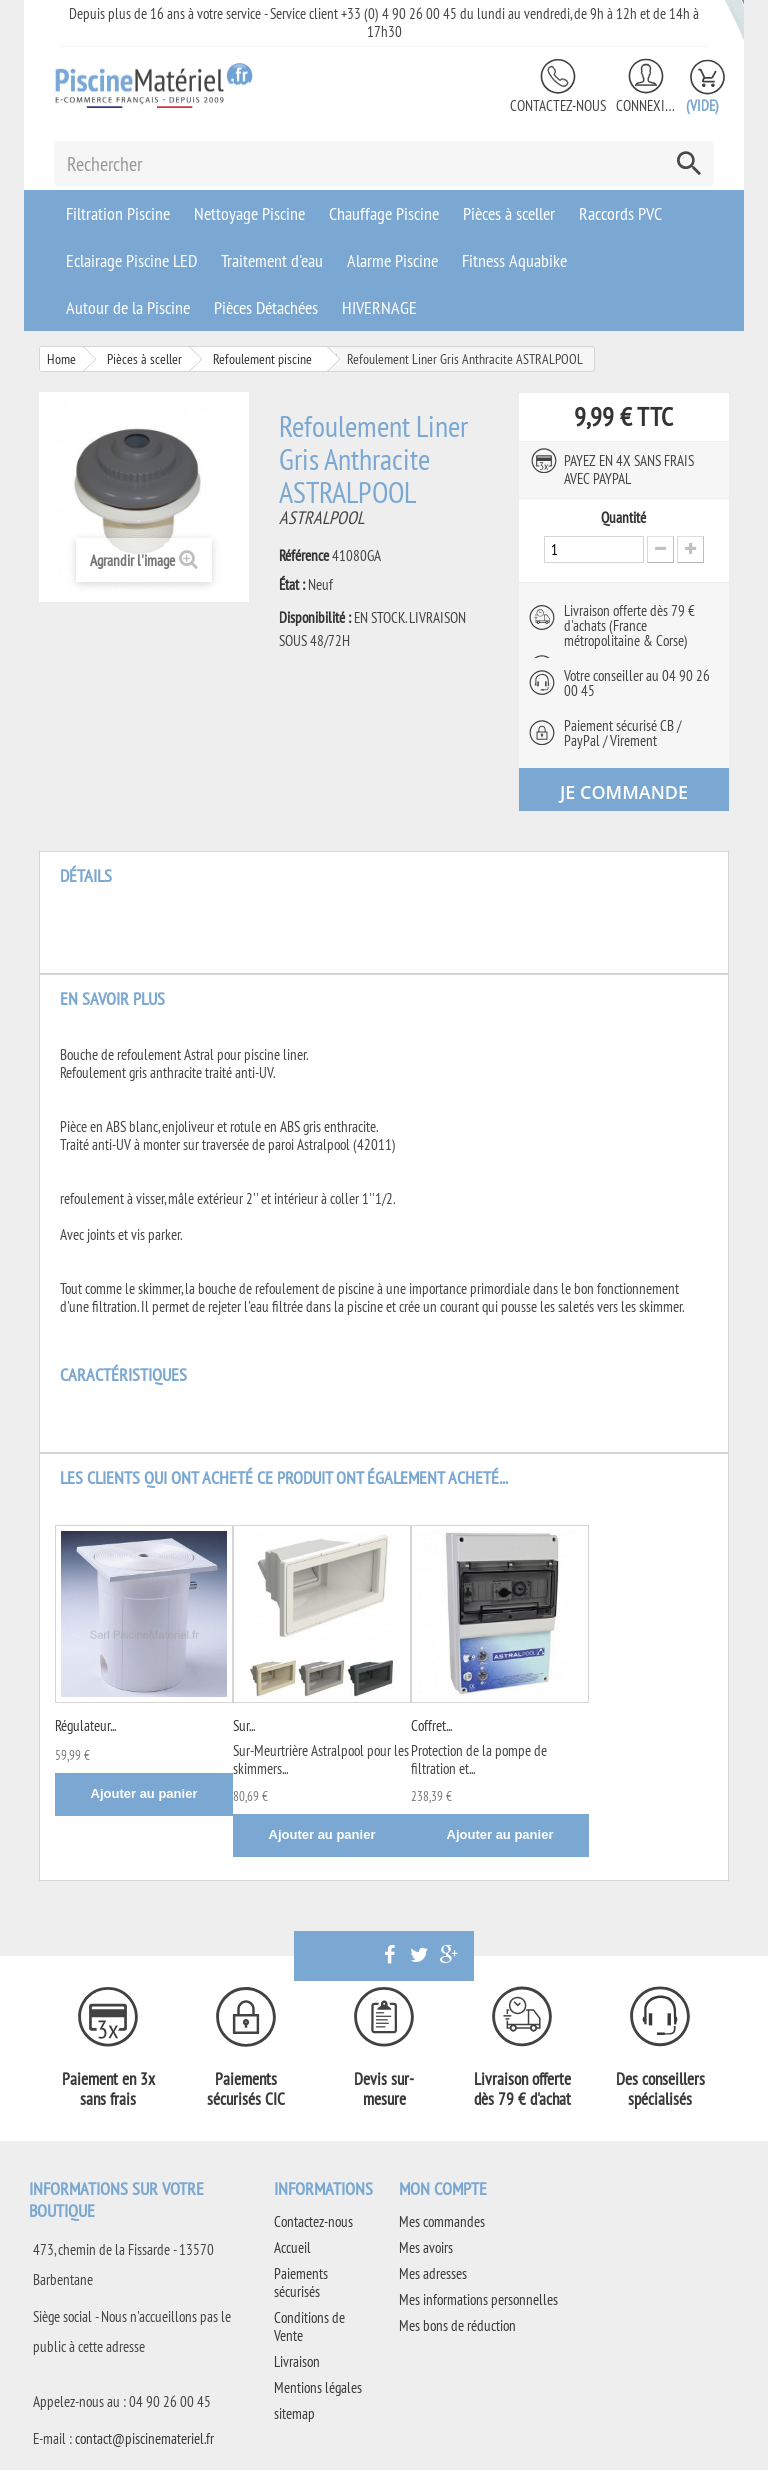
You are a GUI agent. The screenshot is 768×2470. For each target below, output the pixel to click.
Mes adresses (433, 2273)
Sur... (244, 1725)
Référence (304, 556)
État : (292, 585)
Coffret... (431, 1725)
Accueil (292, 2247)
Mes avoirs (426, 2247)
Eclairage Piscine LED (131, 260)
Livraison (297, 2361)
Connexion (646, 105)
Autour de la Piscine (128, 307)
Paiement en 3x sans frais (108, 2089)
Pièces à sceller (509, 213)
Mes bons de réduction (457, 2325)
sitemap (294, 2413)
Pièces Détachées (266, 307)
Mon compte (443, 2188)
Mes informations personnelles (478, 2299)
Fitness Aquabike (514, 260)
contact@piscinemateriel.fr (144, 2438)
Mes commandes (442, 2221)
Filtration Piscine (118, 213)
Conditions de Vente (309, 2326)
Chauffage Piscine (384, 213)
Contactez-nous (558, 105)
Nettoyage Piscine (249, 213)
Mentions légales (318, 2387)
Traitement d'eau (272, 260)
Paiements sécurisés (301, 2282)
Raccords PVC (620, 213)
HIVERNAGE (379, 307)
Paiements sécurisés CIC (246, 2089)
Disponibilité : (315, 618)
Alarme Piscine (392, 260)
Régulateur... (85, 1725)
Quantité (623, 518)
